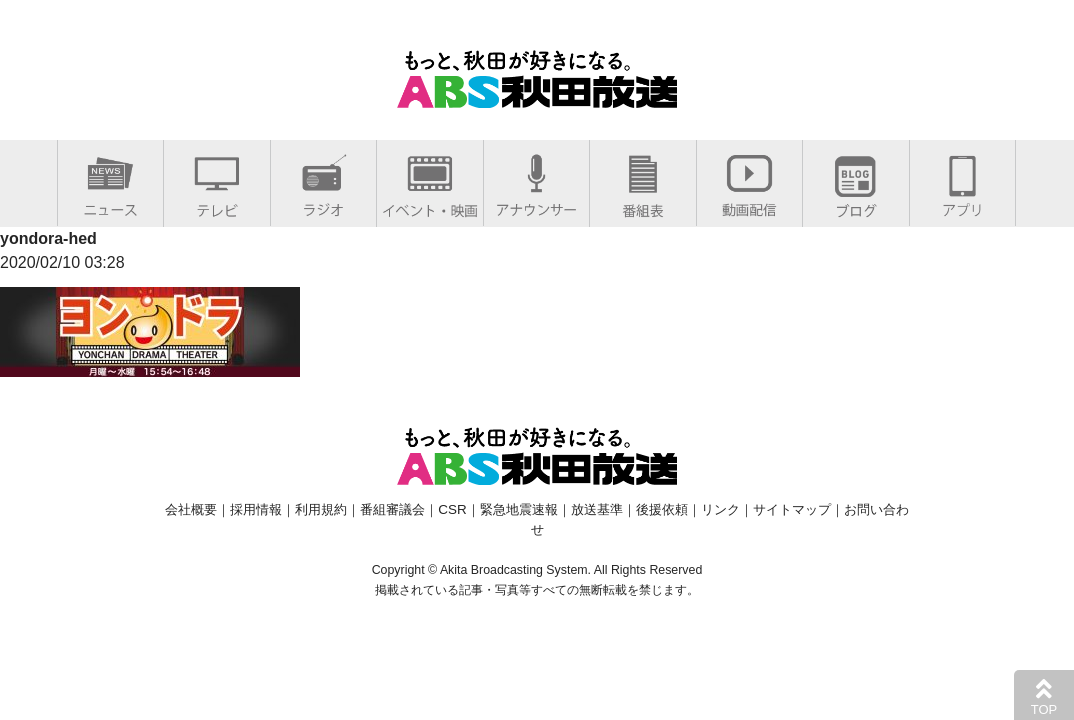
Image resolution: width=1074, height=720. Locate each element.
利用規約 (321, 509)
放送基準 (597, 509)
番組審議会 (392, 509)
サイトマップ (792, 509)
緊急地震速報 (519, 509)
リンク (720, 509)
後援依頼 (662, 509)
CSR (452, 509)
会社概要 (191, 509)
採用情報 (256, 509)
